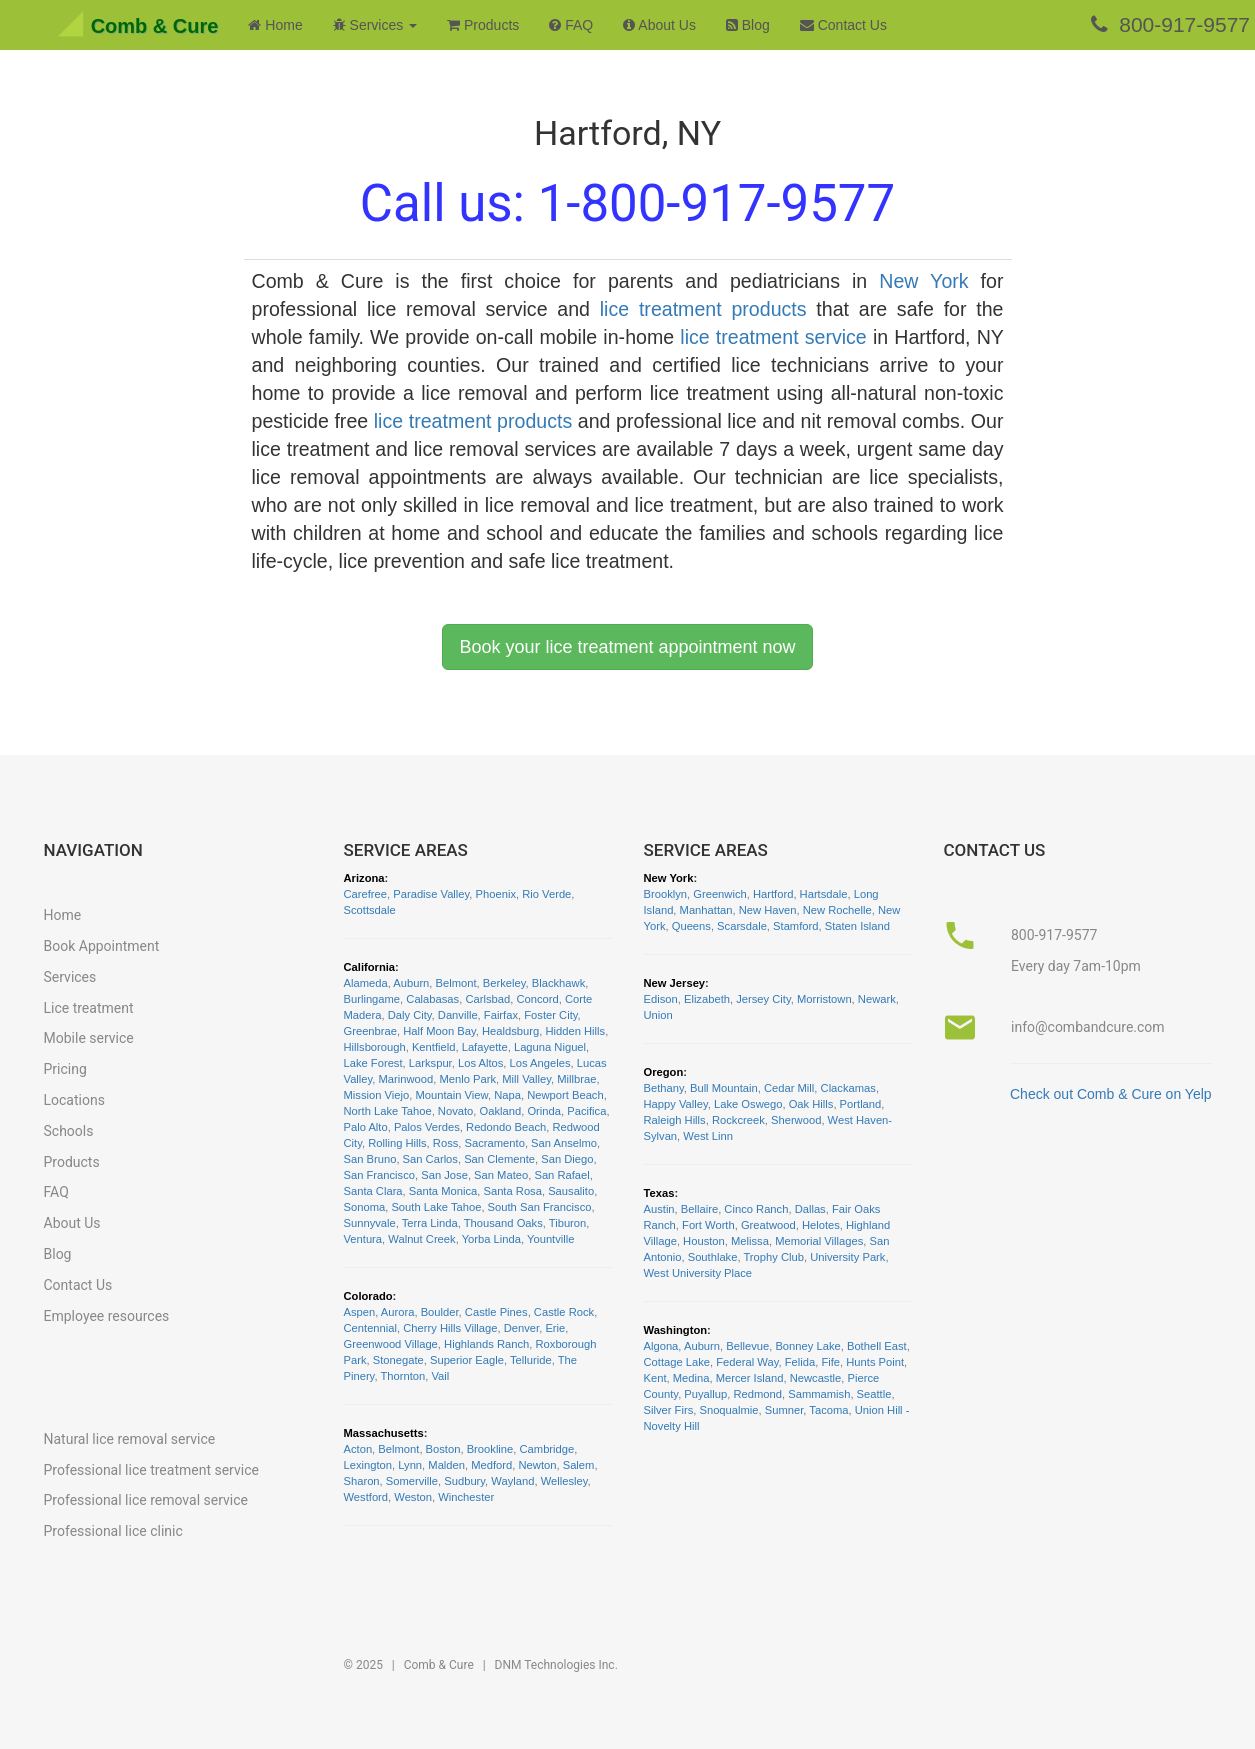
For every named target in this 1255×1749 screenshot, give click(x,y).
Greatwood (768, 1225)
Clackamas (848, 1088)
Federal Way (747, 1362)
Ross (446, 1143)
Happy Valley (676, 1104)
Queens (691, 926)
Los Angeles (540, 1063)
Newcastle (816, 1378)
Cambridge (547, 1449)
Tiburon (568, 1223)
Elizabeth (707, 999)
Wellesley (564, 1481)
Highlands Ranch (486, 1344)
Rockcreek (738, 1120)
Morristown (824, 999)
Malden (446, 1465)
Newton (538, 1465)
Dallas (810, 1209)
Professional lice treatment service (151, 1470)
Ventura (363, 1239)
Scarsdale (742, 926)
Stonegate (398, 1360)
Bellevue (747, 1346)
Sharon (362, 1481)
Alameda (366, 983)
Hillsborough (375, 1047)
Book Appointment (102, 946)
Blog (748, 25)
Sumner (784, 1410)
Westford (366, 1497)
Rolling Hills (397, 1143)
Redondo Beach (506, 1127)
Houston (704, 1241)
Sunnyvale (370, 1223)
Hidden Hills (575, 1031)
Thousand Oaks (503, 1223)
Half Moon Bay (439, 1031)
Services (70, 977)
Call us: (627, 203)
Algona (661, 1346)
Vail (440, 1376)
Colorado (368, 1296)
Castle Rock (564, 1312)
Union (658, 1015)
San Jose (444, 1175)
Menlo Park (467, 1079)
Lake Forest (373, 1063)
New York (923, 281)
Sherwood (796, 1120)
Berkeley (504, 983)
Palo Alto (366, 1127)
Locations (74, 1100)
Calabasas (432, 999)
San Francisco (380, 1175)
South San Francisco (540, 1207)
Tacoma (828, 1410)
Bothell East (877, 1346)
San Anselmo (564, 1143)
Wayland (512, 1481)
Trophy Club (773, 1257)
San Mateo (501, 1175)
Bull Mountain (724, 1088)
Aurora (398, 1312)
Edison (661, 999)
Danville (458, 1015)
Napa (507, 1095)
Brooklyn (666, 894)
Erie (555, 1328)
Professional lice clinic (113, 1531)
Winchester (466, 1497)
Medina (691, 1378)
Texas (659, 1193)
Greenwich (719, 894)
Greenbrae (371, 1031)
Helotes (821, 1225)
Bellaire (699, 1209)
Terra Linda (430, 1223)
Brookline (490, 1449)
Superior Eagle (467, 1360)
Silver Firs (669, 1410)
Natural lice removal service (130, 1439)
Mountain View (451, 1095)
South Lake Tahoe (436, 1207)
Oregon (664, 1072)
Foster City (550, 1015)
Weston (413, 1497)
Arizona (364, 878)
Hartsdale (824, 894)
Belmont (456, 983)
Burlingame (372, 999)
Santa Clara (373, 1191)
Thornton (402, 1376)
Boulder (440, 1312)
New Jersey (675, 983)
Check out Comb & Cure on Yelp (1111, 1094)
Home (275, 25)
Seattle (874, 1394)
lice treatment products (703, 309)
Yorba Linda (491, 1239)
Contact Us (843, 25)
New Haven (768, 910)
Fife (830, 1362)
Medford (491, 1465)
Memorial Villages (819, 1241)
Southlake (713, 1257)
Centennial (371, 1328)
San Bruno (370, 1159)
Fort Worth (708, 1225)
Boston (443, 1449)
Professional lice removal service (146, 1500)
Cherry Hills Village (450, 1328)
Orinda (544, 1111)
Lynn (410, 1465)
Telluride (531, 1360)
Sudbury (464, 1481)
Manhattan (706, 910)
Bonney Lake (807, 1346)
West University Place (698, 1273)
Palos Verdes (427, 1127)
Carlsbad (487, 999)
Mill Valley (526, 1079)
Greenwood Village (391, 1344)
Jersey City (763, 999)
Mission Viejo (377, 1095)
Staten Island (857, 926)
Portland (861, 1104)
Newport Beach (565, 1095)
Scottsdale (370, 910)
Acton (358, 1449)
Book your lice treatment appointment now (627, 647)
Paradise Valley (431, 894)
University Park (847, 1257)
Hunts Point (875, 1362)
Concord (537, 999)
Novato (455, 1111)
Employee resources (107, 1316)
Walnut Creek (421, 1239)
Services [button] (375, 25)
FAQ (571, 25)
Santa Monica (443, 1191)
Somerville (412, 1481)
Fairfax (501, 1015)
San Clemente (499, 1159)
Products (483, 25)
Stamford (795, 926)
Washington (676, 1330)
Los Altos (480, 1063)
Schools (69, 1131)
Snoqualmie (728, 1410)
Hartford (773, 894)
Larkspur (430, 1063)
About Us (659, 25)
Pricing (65, 1069)
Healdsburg (510, 1031)
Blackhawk (558, 983)
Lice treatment (89, 1008)
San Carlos (430, 1159)
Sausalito (571, 1191)
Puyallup (705, 1394)
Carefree (366, 894)
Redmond (757, 1394)
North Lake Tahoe (388, 1111)
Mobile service (89, 1038)
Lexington (368, 1465)
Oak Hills (811, 1104)
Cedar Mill (789, 1088)
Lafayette (485, 1047)
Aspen (360, 1312)
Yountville (550, 1239)
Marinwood (406, 1079)
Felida (800, 1362)
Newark (877, 999)
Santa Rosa (512, 1191)
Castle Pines (496, 1312)
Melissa (750, 1241)
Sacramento (495, 1143)
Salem (579, 1465)
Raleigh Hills (675, 1120)
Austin (659, 1209)
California (370, 967)
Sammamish (819, 1394)
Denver (521, 1328)
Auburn (411, 983)
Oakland (501, 1111)
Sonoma (365, 1207)
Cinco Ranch (756, 1209)
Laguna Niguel (550, 1047)
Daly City (410, 1015)
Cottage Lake (677, 1362)
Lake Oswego (748, 1104)
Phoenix (496, 894)
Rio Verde (546, 894)
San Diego (567, 1159)
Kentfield (434, 1047)
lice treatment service (773, 337)
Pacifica (586, 1111)
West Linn (708, 1136)
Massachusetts (384, 1433)
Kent (655, 1378)
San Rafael (561, 1175)
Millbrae (576, 1079)
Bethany (664, 1088)
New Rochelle (837, 910)
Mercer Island (750, 1378)
